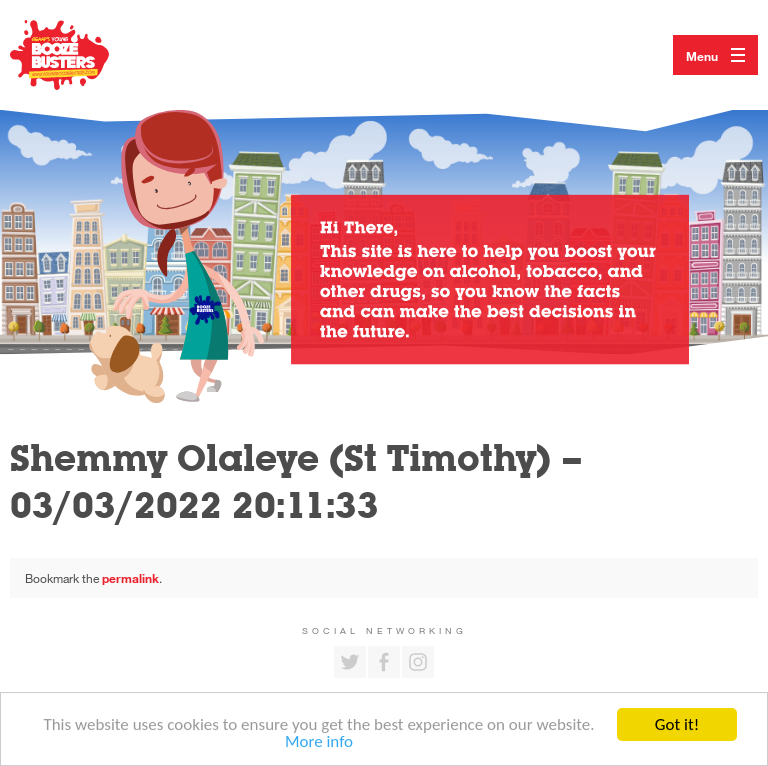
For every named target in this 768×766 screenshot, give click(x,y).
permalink (130, 578)
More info (319, 742)
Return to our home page (80, 55)
